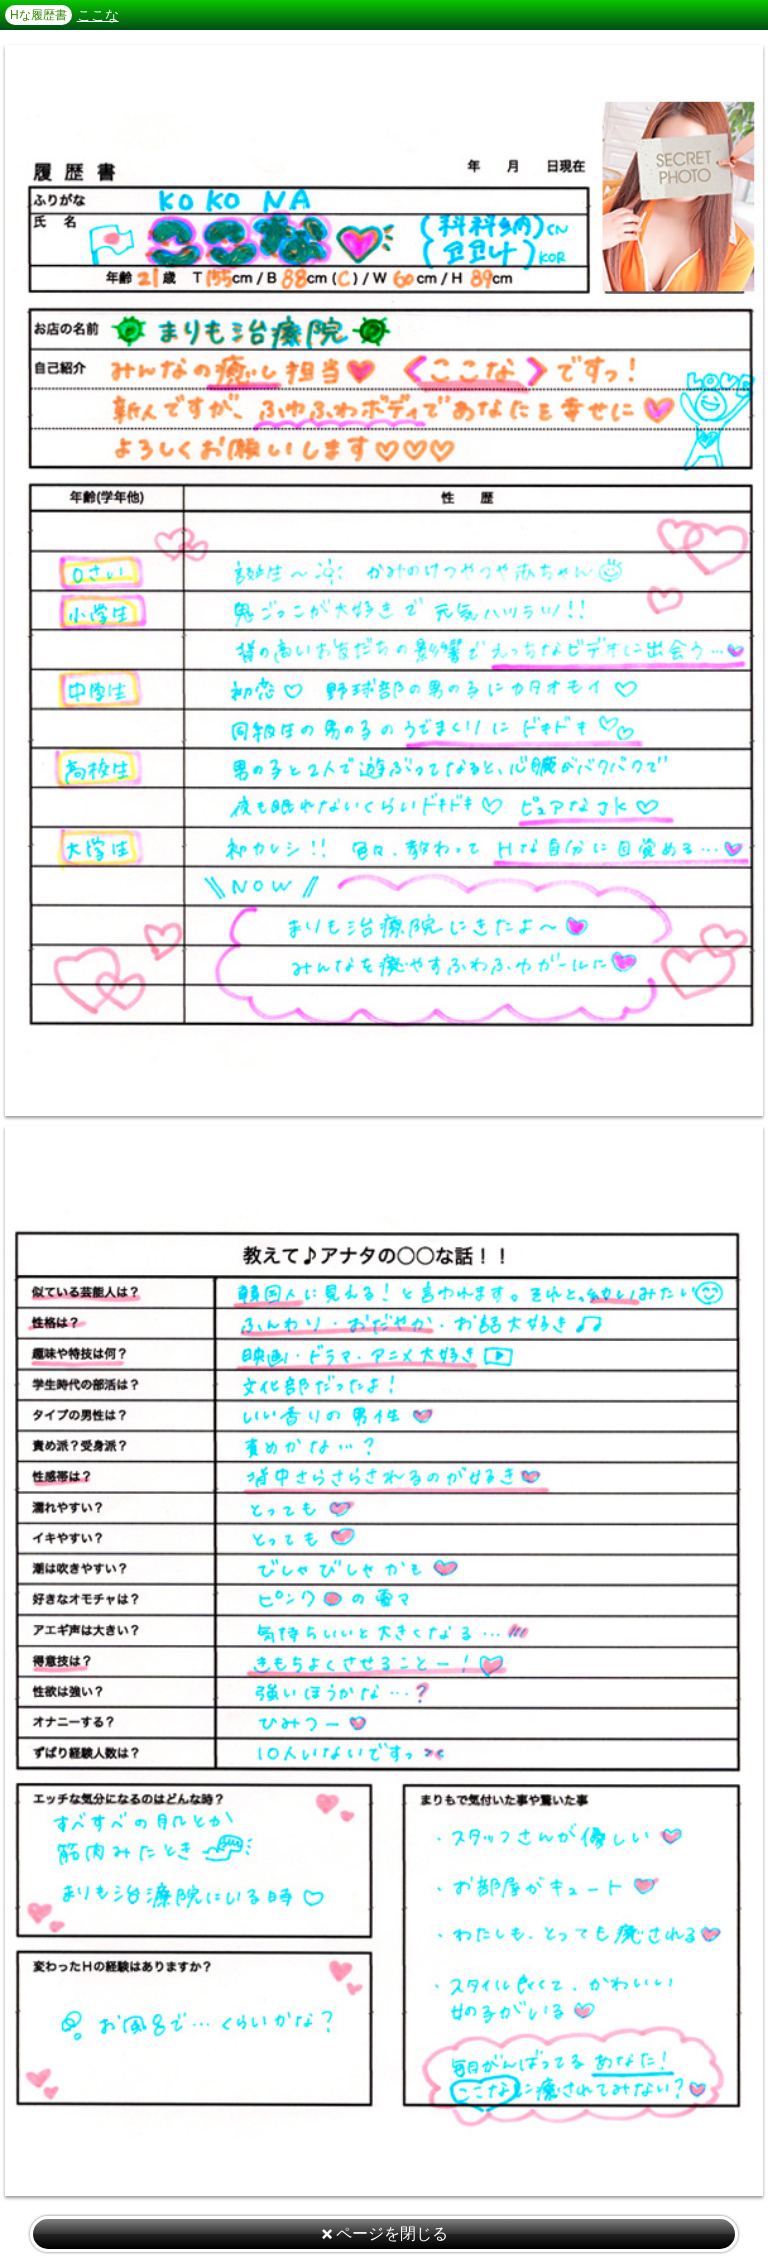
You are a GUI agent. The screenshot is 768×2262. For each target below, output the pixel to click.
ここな (98, 15)
